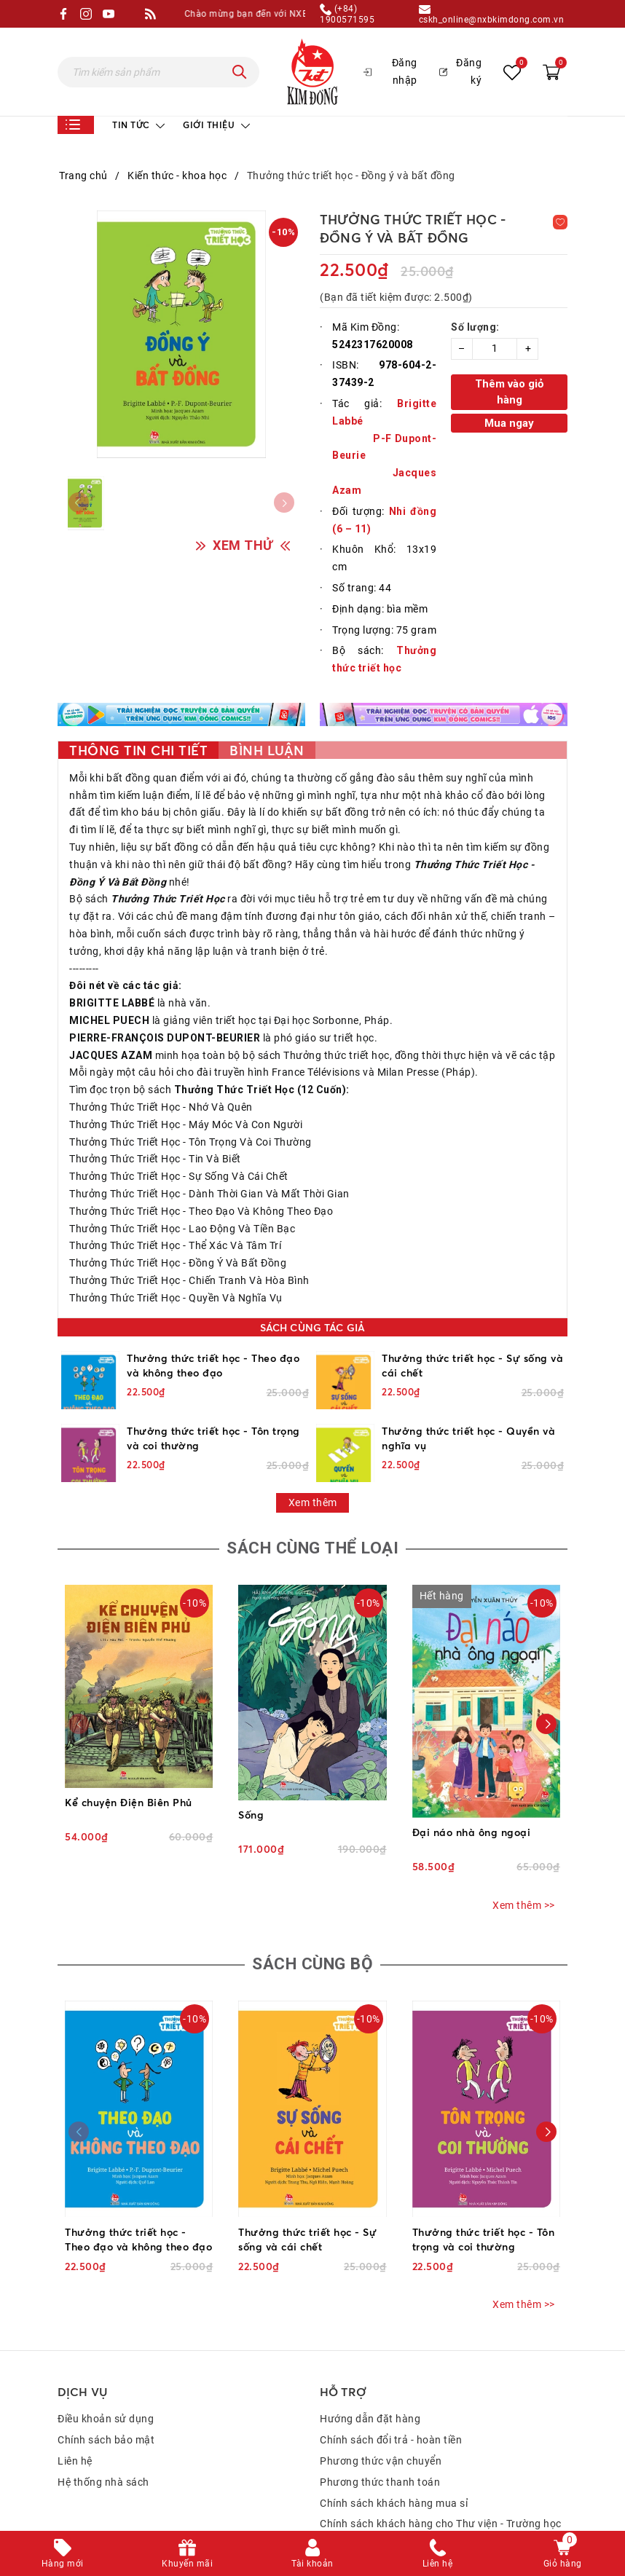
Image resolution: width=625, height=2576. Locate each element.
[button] (546, 1727)
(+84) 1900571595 (347, 14)
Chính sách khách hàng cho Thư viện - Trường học (441, 2527)
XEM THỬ (243, 546)
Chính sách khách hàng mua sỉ (394, 2506)
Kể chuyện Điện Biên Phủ (128, 1804)
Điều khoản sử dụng (106, 2422)
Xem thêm (312, 1502)
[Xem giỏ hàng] (551, 71)
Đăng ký (460, 71)
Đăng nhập (390, 71)
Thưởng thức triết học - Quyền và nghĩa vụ (468, 1438)
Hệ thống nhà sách (103, 2486)
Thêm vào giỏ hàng (509, 392)
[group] (181, 334)
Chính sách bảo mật (106, 2443)
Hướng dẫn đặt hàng (370, 2422)
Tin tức (138, 124)
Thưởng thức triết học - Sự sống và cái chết (472, 1365)
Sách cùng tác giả (312, 1327)
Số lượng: (475, 327)
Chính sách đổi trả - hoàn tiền (391, 2443)
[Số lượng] (494, 349)
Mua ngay (509, 423)
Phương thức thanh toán (380, 2486)
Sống (251, 1816)
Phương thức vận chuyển (380, 2464)
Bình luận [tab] (266, 750)
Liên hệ (75, 2464)
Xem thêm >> (523, 1907)
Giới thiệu (216, 124)
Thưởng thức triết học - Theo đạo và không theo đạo (213, 1365)
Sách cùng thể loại (312, 1549)
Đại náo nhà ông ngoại (471, 1833)
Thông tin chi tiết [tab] (138, 750)
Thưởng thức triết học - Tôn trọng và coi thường (213, 1438)
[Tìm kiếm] (240, 72)
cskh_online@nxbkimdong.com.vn (492, 14)
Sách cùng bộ (312, 1967)
